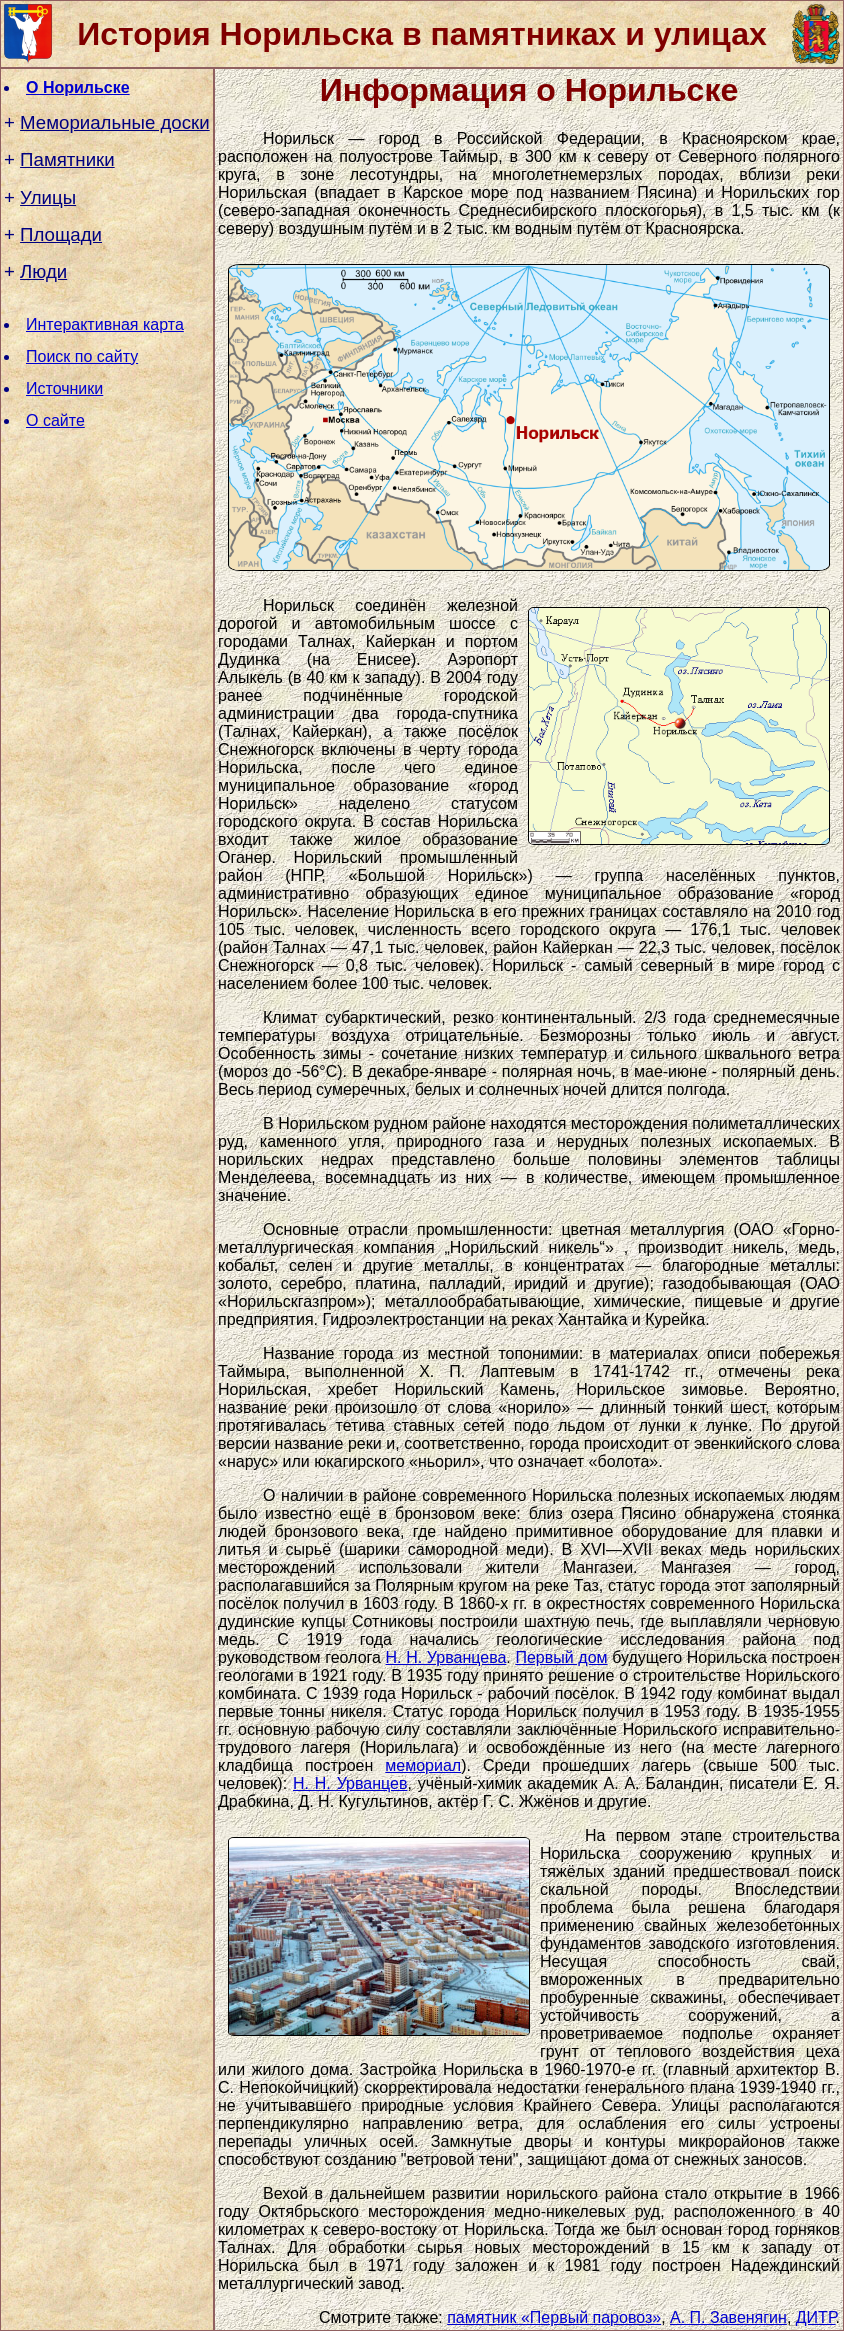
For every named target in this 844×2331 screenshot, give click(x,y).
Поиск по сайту (82, 356)
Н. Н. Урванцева (446, 1657)
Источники (64, 388)
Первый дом (561, 1657)
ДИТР (816, 2317)
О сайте (55, 420)
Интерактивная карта (105, 324)
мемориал (423, 1765)
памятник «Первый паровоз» (554, 2317)
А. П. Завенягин (728, 2317)
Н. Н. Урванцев (350, 1783)
